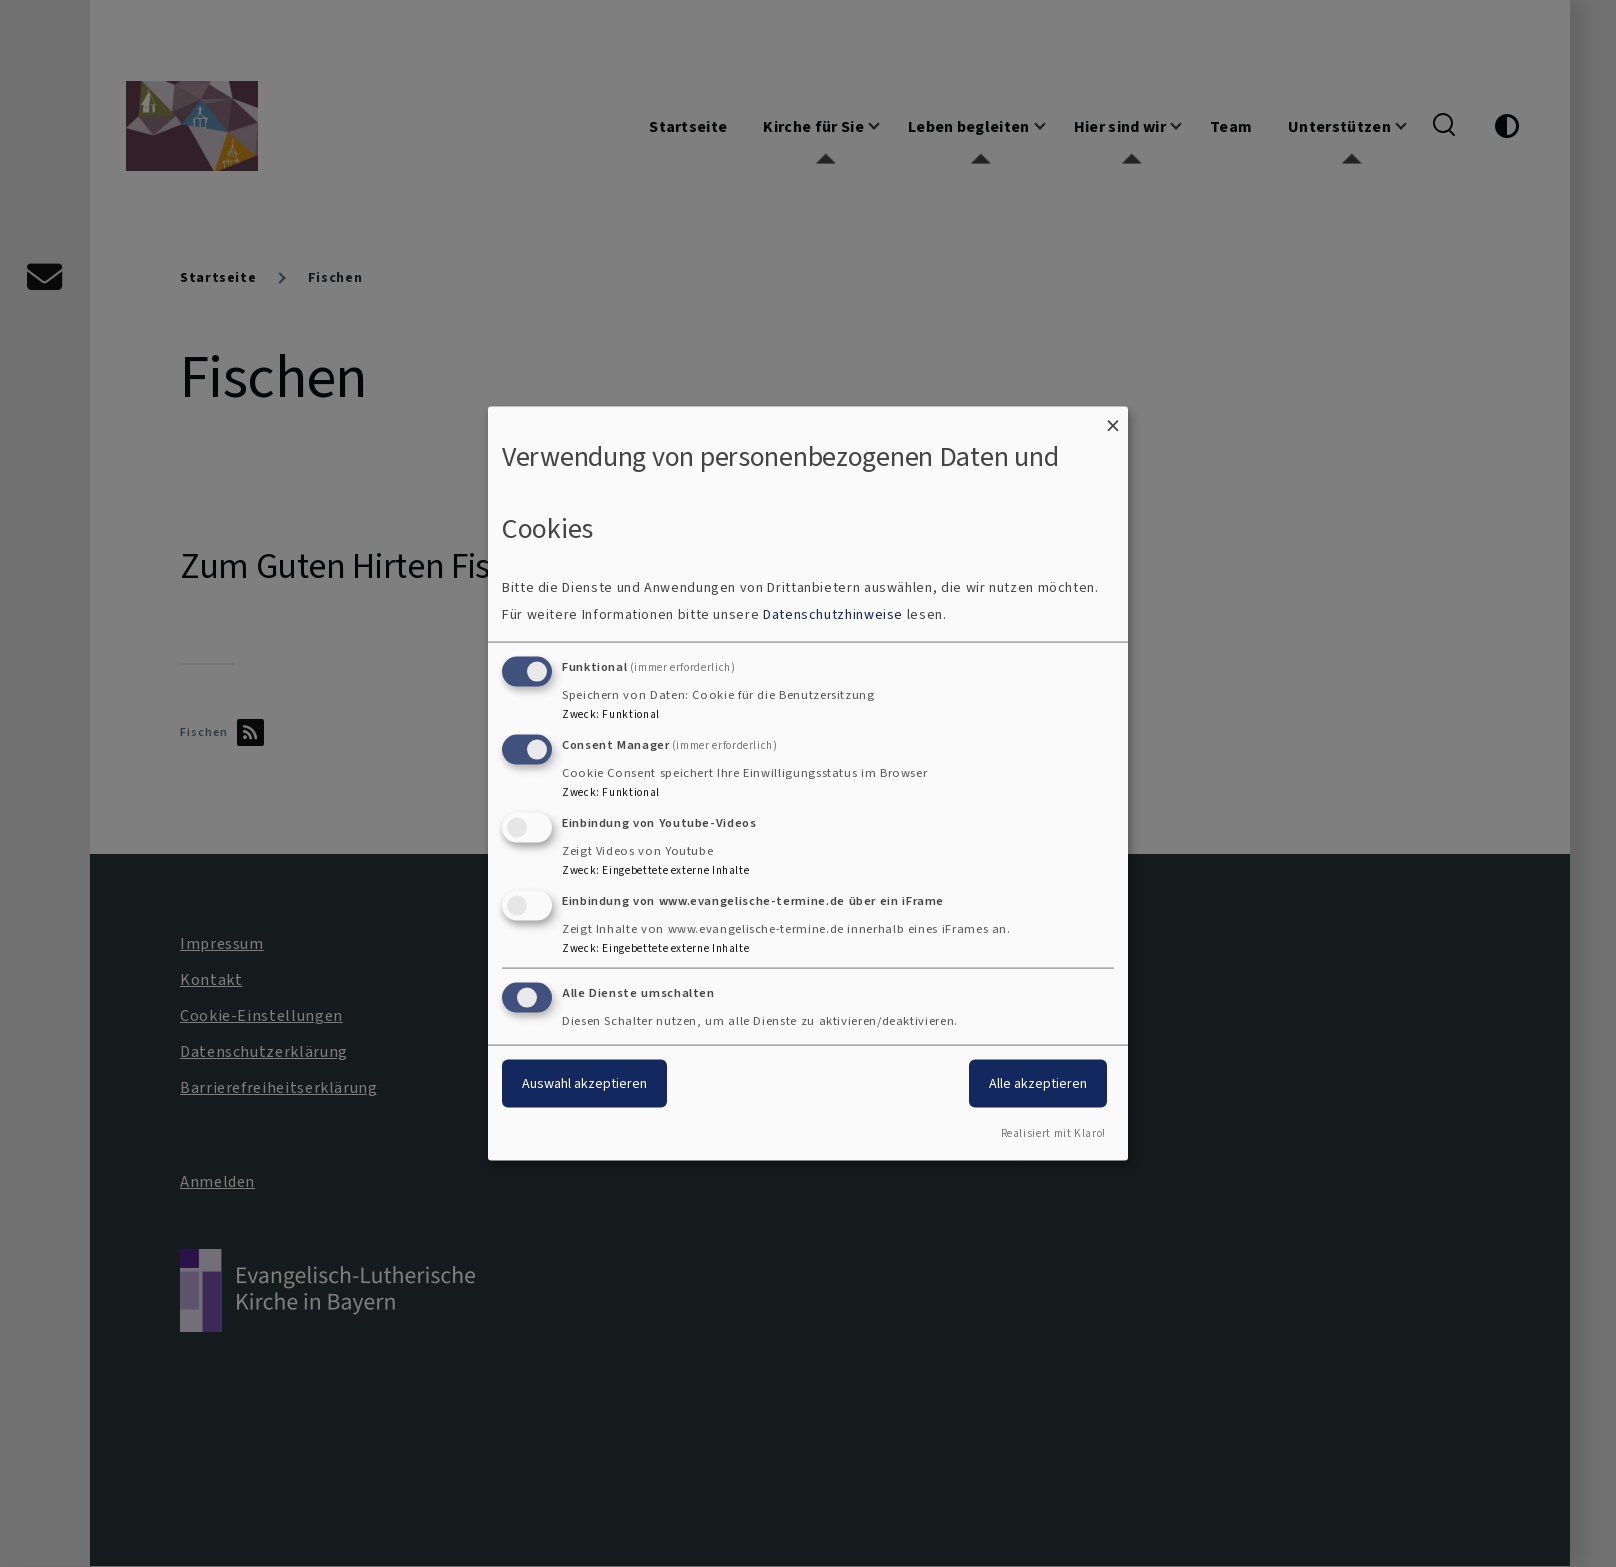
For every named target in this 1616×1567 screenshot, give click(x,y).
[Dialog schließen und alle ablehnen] (1113, 418)
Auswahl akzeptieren (584, 1083)
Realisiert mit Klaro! (1053, 1133)
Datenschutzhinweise (833, 614)
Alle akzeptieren (1038, 1083)
